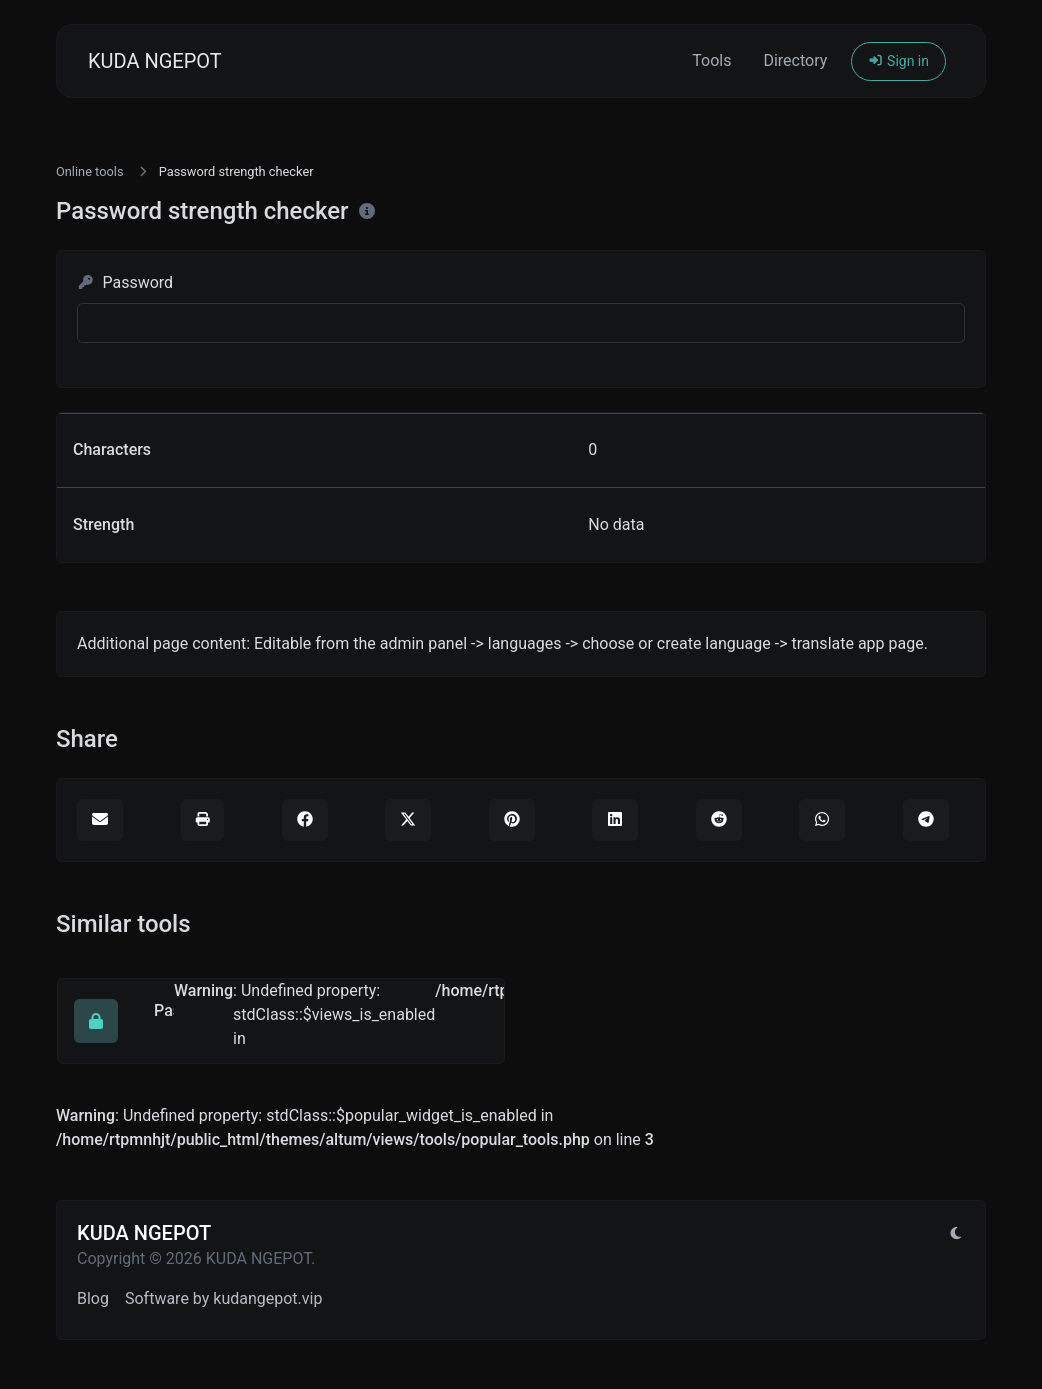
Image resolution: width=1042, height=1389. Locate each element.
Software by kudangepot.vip (223, 1298)
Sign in (898, 61)
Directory (795, 60)
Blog (93, 1298)
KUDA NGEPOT (155, 61)
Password (125, 282)
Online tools (90, 171)
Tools (711, 60)
